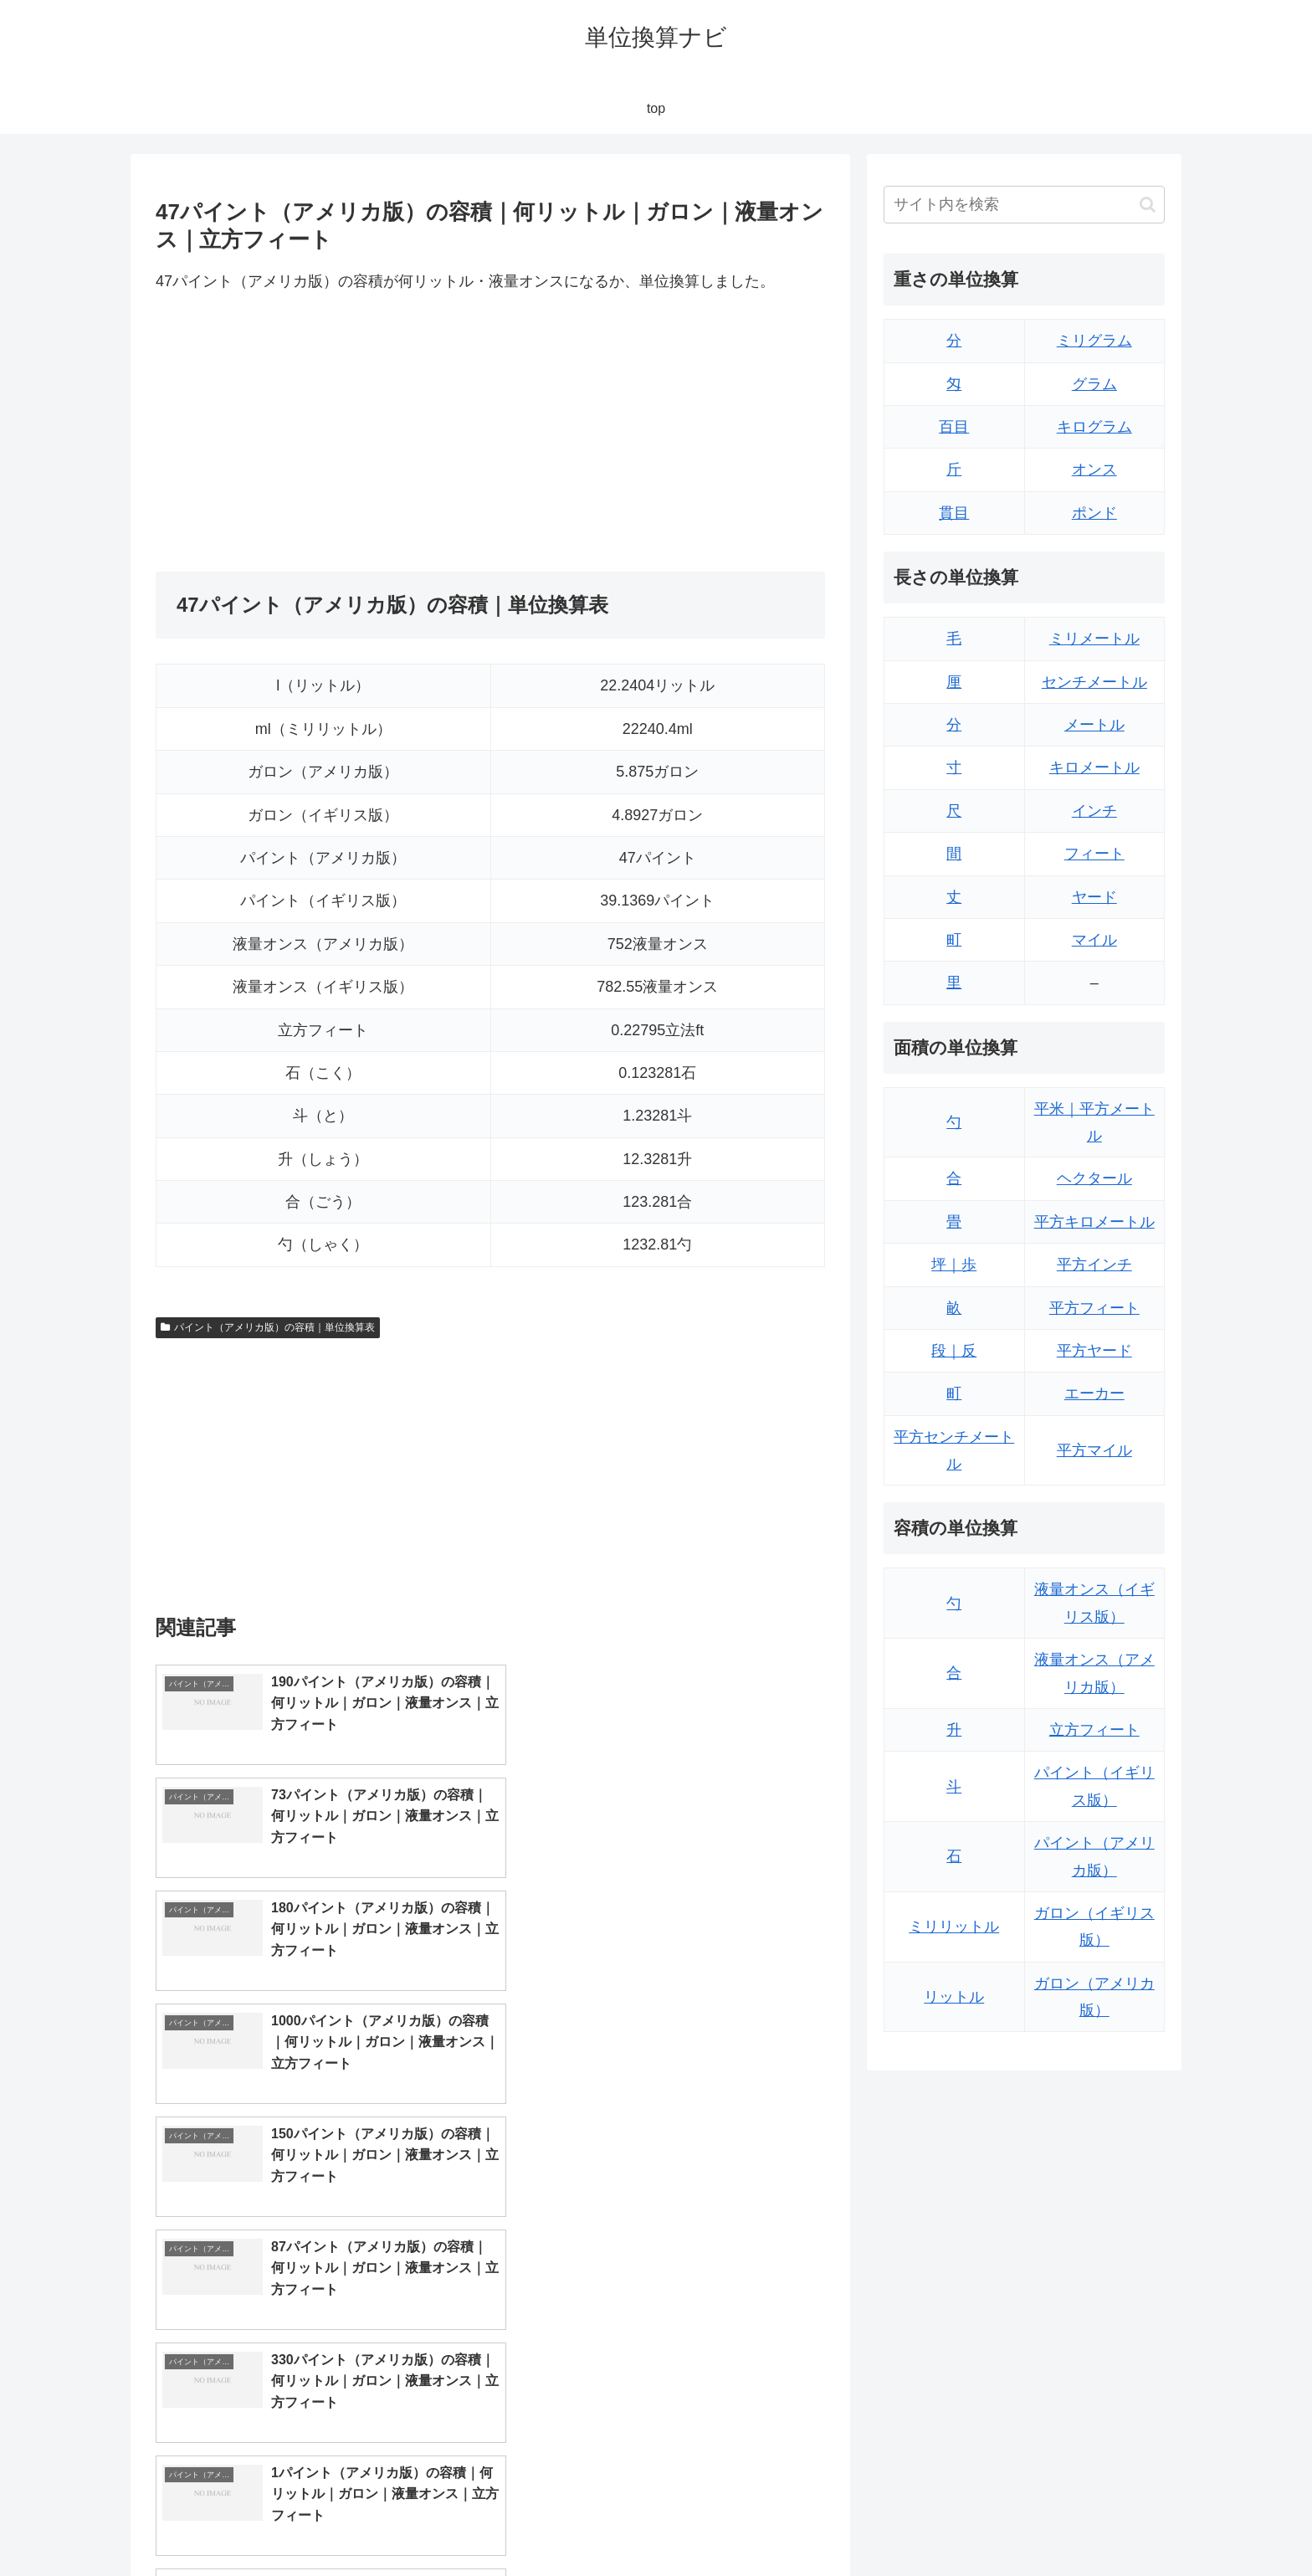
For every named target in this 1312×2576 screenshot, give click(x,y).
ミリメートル (1094, 638)
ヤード (1094, 897)
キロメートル (1094, 767)
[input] (1024, 204)
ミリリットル (954, 1926)
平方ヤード (1094, 1350)
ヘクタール (1094, 1178)
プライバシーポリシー (1107, 2523)
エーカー (1094, 1393)
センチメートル (1094, 682)
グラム (1094, 384)
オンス (1094, 469)
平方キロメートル (1094, 1222)
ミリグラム (1094, 340)
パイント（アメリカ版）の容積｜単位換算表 (268, 1327)
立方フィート (1094, 1730)
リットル (954, 1996)
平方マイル (1094, 1450)
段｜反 (953, 1350)
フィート (1094, 853)
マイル (1094, 939)
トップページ (996, 2523)
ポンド (1094, 513)
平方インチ (1094, 1264)
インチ (1094, 811)
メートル (1094, 724)
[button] (1147, 204)
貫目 (954, 513)
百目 (954, 426)
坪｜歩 (953, 1264)
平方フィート (1094, 1308)
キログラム (1094, 426)
